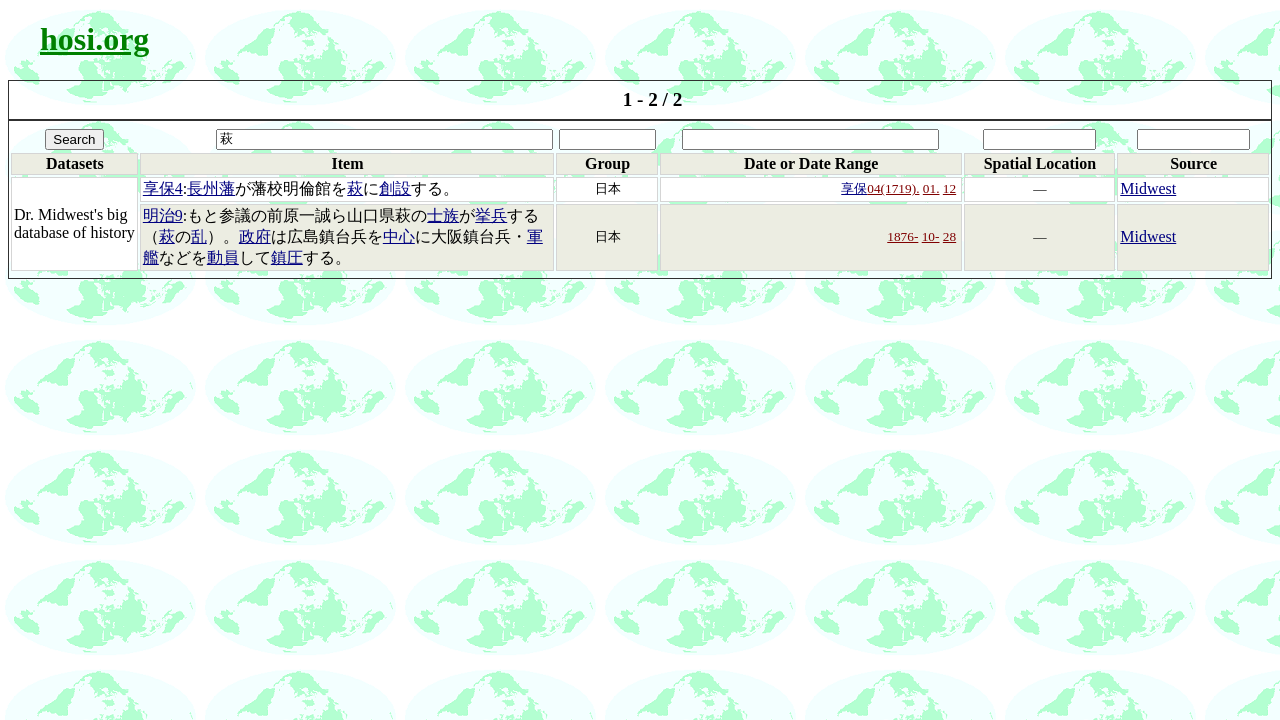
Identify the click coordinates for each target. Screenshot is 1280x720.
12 (949, 188)
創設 (395, 188)
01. (931, 188)
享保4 (163, 188)
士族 (443, 215)
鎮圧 (287, 257)
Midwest (1148, 188)
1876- (902, 236)
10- (931, 236)
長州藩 (211, 188)
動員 (223, 257)
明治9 (163, 215)
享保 (854, 188)
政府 (255, 236)
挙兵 (491, 215)
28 (949, 236)
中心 (399, 236)
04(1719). (893, 188)
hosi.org (94, 39)
